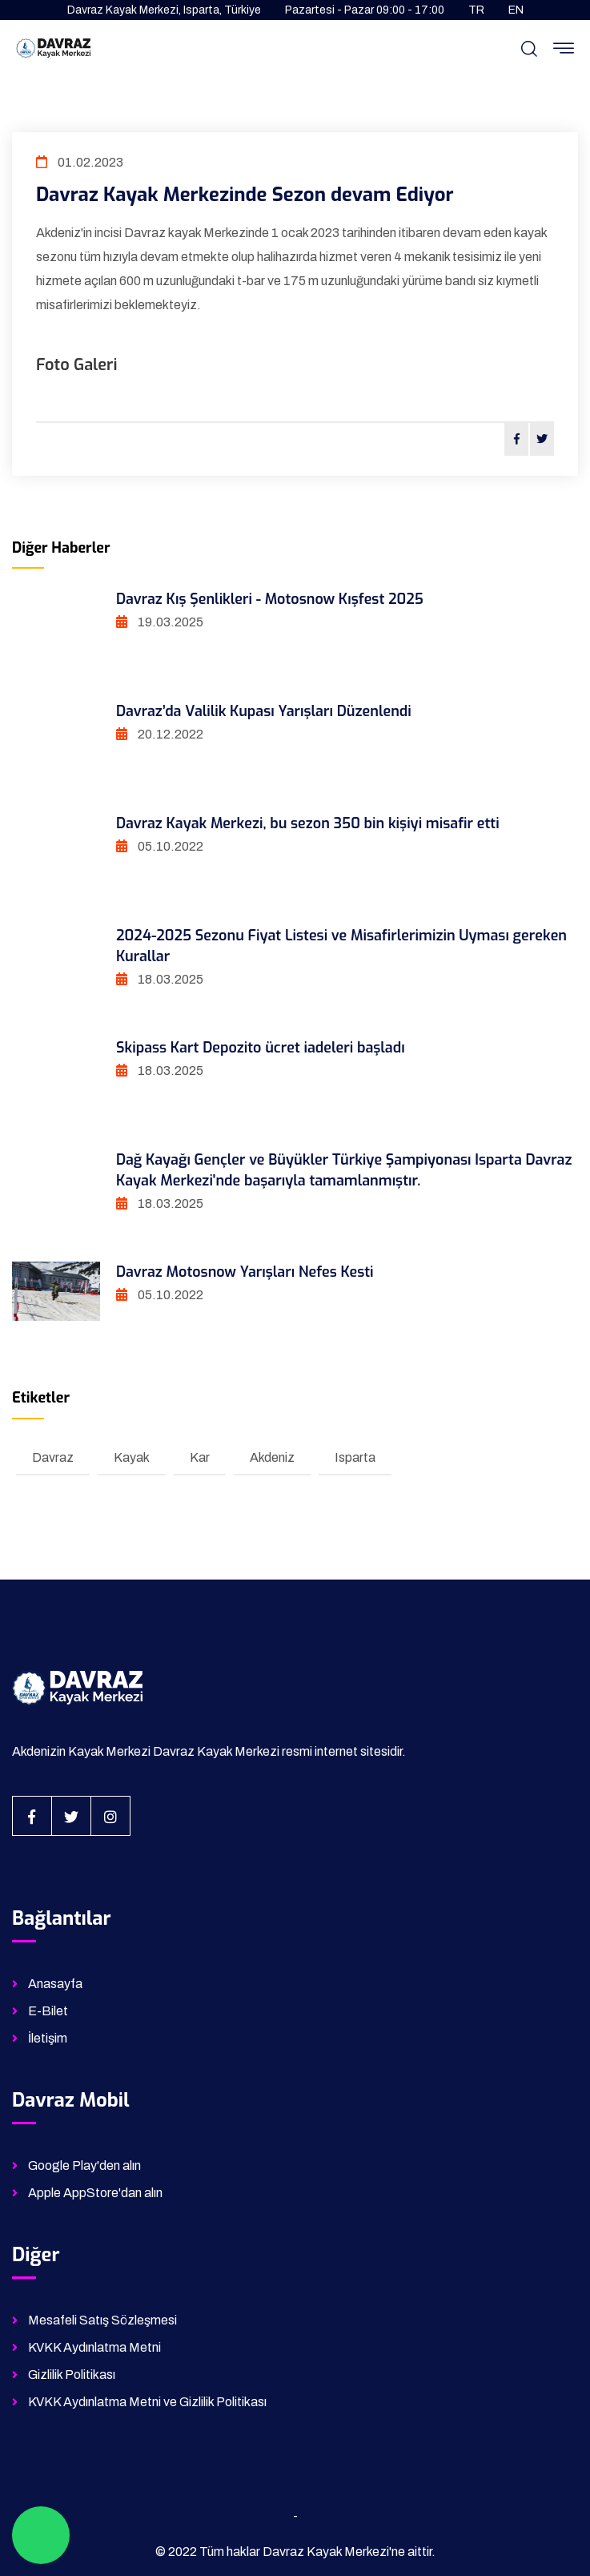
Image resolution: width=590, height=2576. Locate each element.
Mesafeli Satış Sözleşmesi (102, 2320)
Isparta (355, 1457)
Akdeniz (272, 1457)
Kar (200, 1457)
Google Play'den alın (84, 2165)
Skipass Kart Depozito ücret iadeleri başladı (260, 1047)
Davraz (53, 1457)
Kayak (132, 1457)
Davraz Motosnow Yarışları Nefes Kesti (245, 1272)
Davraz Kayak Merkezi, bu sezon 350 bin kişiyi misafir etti (308, 823)
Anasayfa (55, 1983)
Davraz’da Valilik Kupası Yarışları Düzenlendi (263, 711)
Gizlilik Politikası (71, 2374)
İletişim (47, 2038)
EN (516, 10)
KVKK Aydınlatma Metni (94, 2347)
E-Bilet (48, 2011)
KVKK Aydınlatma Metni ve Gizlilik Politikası (147, 2402)
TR (476, 10)
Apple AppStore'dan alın (95, 2193)
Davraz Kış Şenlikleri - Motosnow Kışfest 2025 (269, 599)
